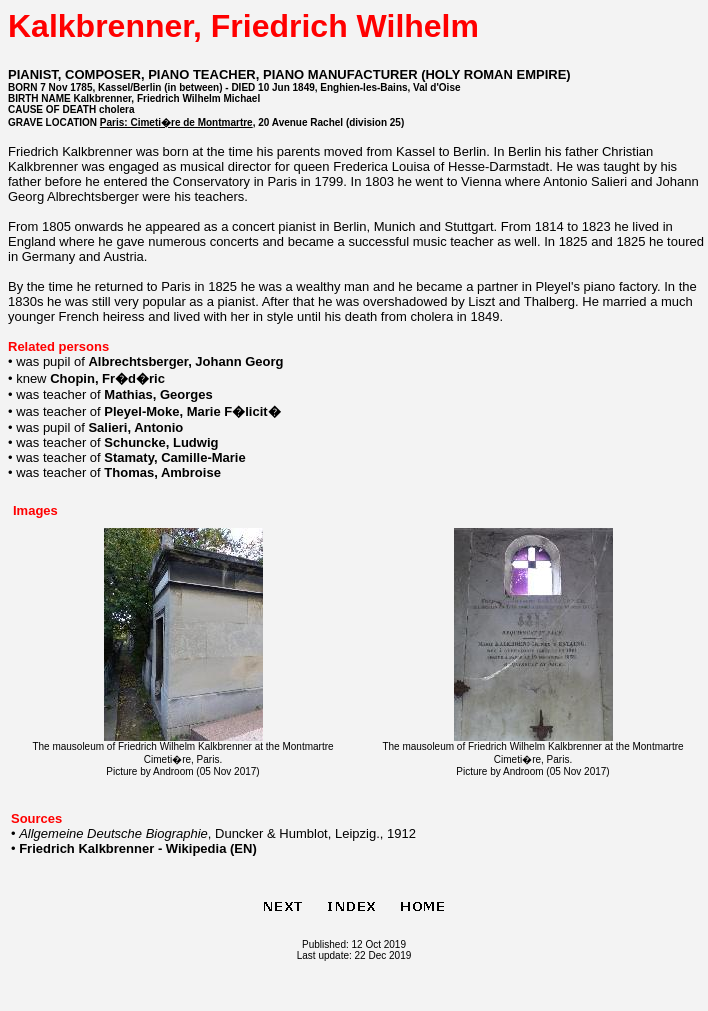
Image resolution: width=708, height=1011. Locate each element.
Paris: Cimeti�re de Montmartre (176, 122)
